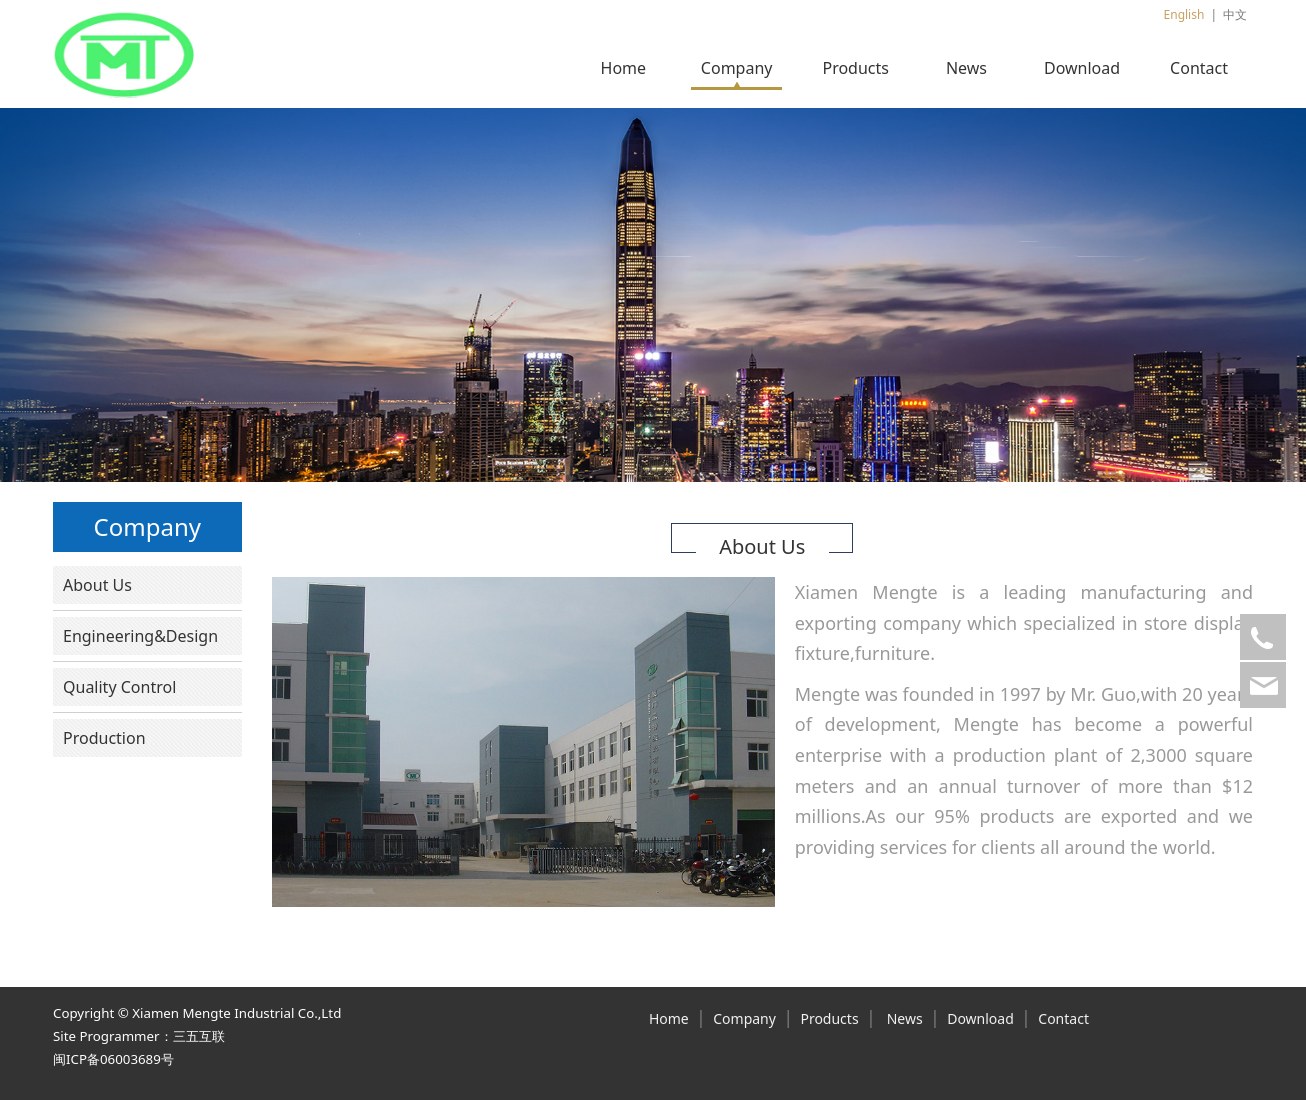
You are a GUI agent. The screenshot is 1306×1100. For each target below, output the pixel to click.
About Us (97, 585)
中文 (1235, 14)
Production (104, 738)
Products (855, 68)
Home (624, 68)
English (1184, 14)
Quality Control (119, 687)
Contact (1199, 68)
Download (1082, 68)
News (966, 68)
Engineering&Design (140, 636)
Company (737, 68)
